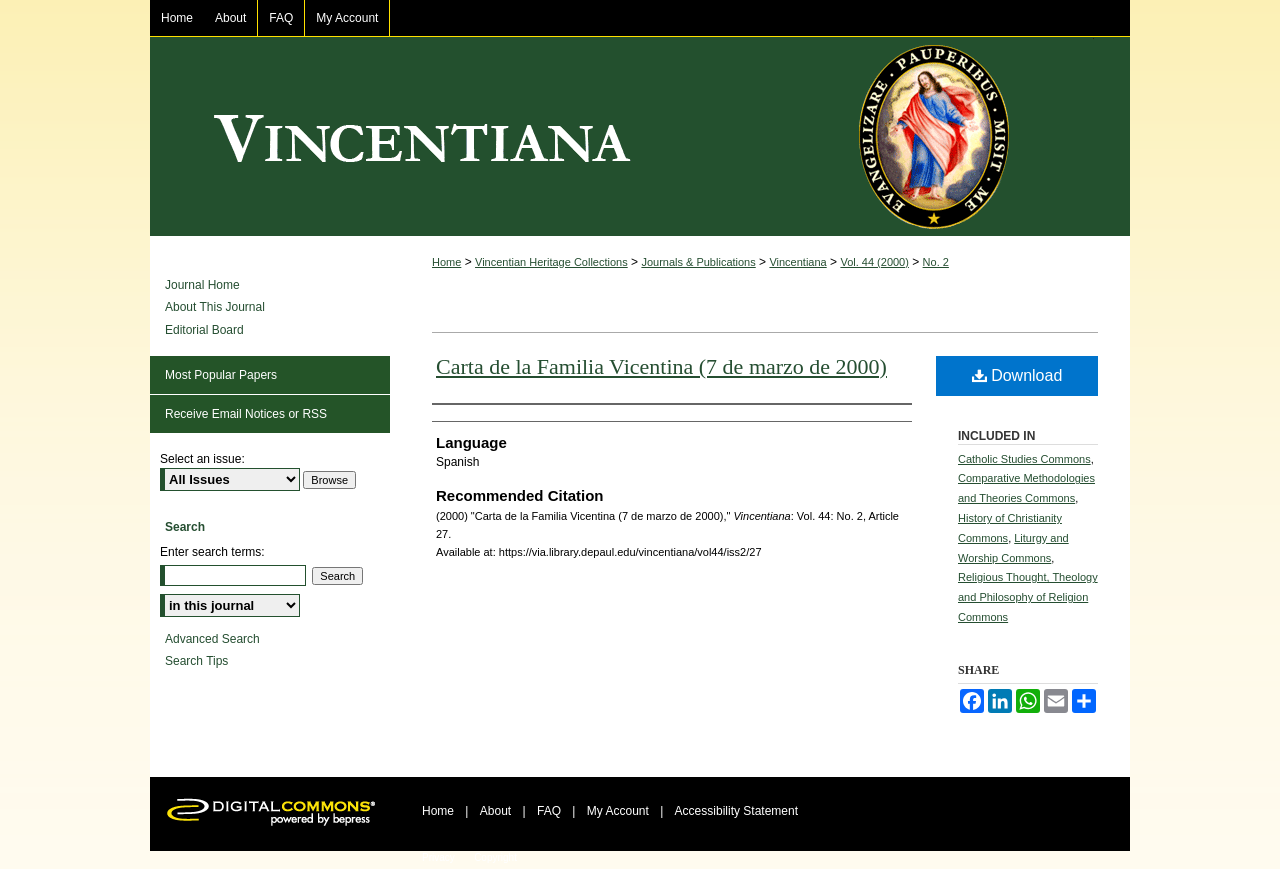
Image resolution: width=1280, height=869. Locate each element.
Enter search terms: (212, 552)
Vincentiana (640, 137)
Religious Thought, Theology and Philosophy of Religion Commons (1028, 597)
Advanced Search (212, 639)
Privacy (438, 857)
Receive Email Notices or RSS (246, 414)
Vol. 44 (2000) (874, 262)
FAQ (549, 811)
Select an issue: (202, 459)
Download (1017, 375)
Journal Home (202, 285)
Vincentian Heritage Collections (551, 262)
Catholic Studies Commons (1024, 459)
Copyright (495, 857)
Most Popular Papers (221, 375)
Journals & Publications (698, 262)
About (495, 811)
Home (446, 262)
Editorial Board (204, 330)
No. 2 (936, 262)
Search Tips (196, 661)
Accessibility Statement (736, 811)
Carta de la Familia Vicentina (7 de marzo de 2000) (661, 366)
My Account (618, 811)
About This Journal (215, 307)
